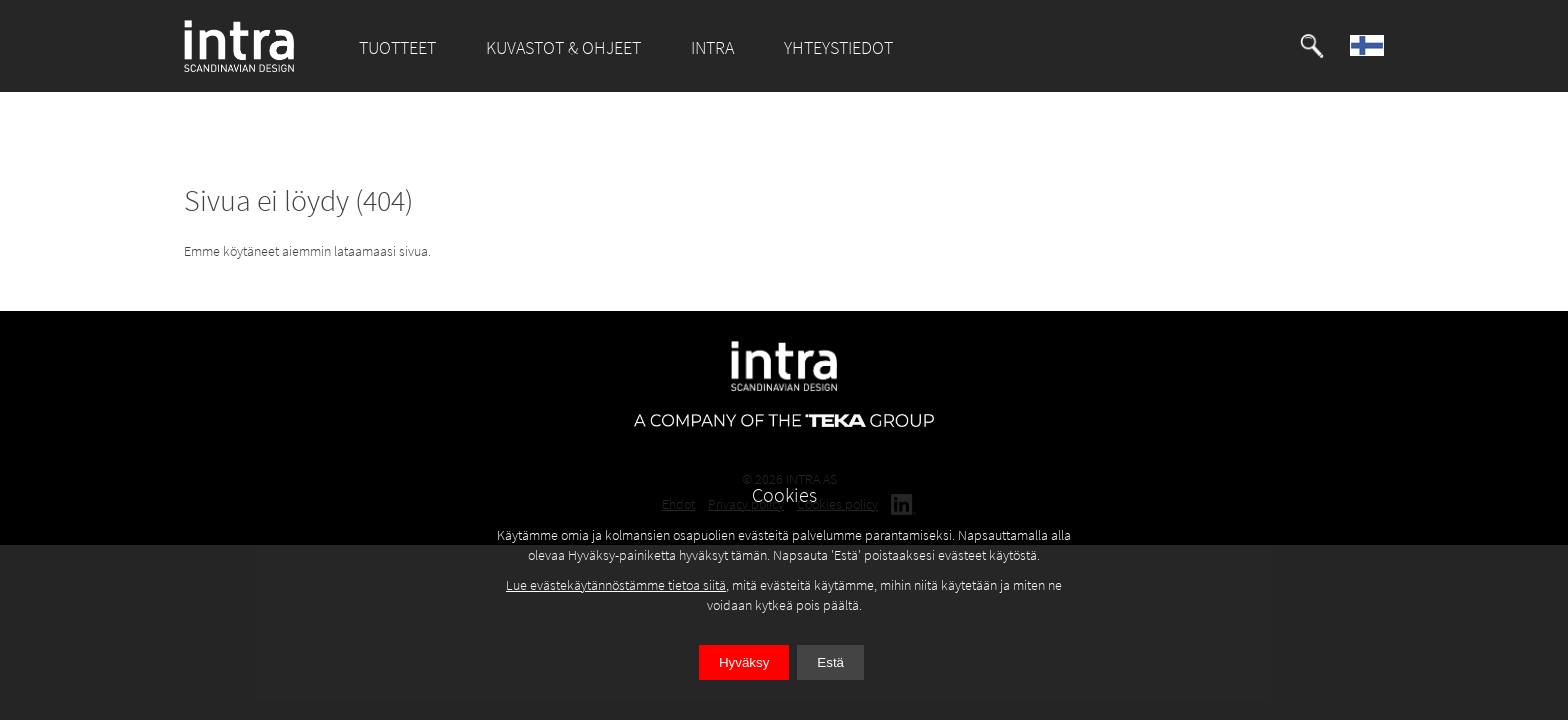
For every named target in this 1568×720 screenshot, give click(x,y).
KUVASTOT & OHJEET (563, 47)
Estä (830, 662)
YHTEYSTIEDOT (838, 47)
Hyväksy (744, 662)
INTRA (712, 47)
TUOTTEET (397, 47)
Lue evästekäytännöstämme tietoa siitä (616, 585)
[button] (1312, 46)
